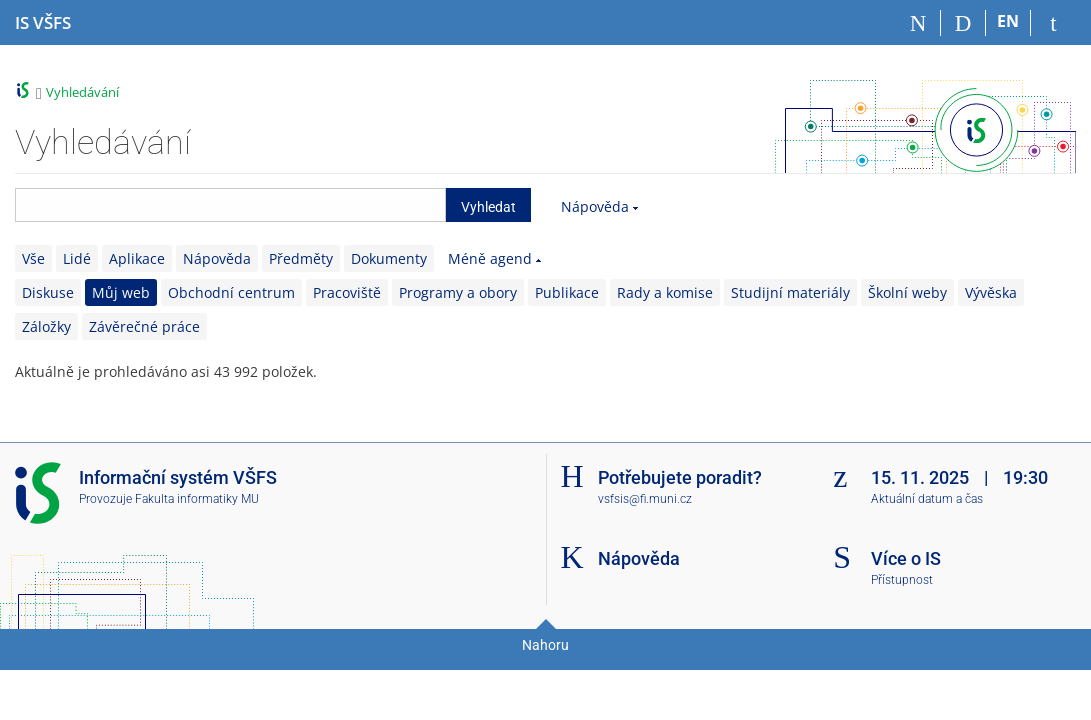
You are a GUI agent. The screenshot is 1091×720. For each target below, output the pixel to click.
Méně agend (490, 258)
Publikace (567, 292)
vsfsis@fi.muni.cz (645, 499)
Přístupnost (902, 580)
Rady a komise (665, 292)
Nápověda (595, 206)
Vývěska (991, 292)
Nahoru (545, 645)
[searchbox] (230, 205)
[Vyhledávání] (963, 23)
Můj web (121, 292)
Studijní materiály (790, 292)
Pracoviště (347, 292)
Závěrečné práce (144, 326)
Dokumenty (389, 258)
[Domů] (918, 23)
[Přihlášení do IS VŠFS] (1053, 23)
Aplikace (137, 258)
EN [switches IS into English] (1008, 21)
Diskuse (48, 292)
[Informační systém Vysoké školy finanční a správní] (43, 23)
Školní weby (907, 292)
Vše (33, 258)
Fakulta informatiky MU (197, 499)
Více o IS (906, 558)
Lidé (77, 258)
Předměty (301, 258)
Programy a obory (458, 292)
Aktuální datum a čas (927, 499)
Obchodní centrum (231, 292)
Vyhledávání (82, 92)
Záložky (46, 326)
